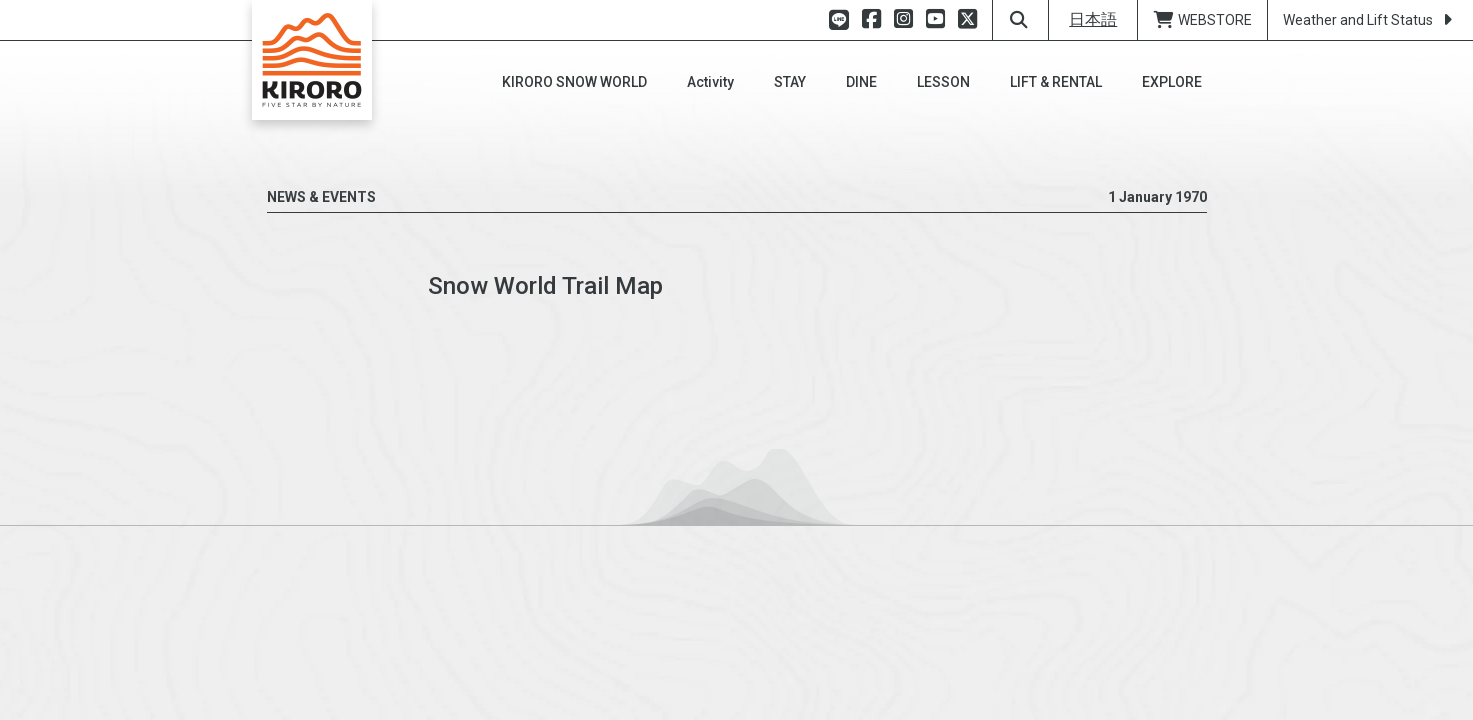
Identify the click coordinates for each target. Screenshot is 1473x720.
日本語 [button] (1093, 19)
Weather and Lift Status (1370, 20)
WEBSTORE (1202, 20)
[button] (574, 82)
